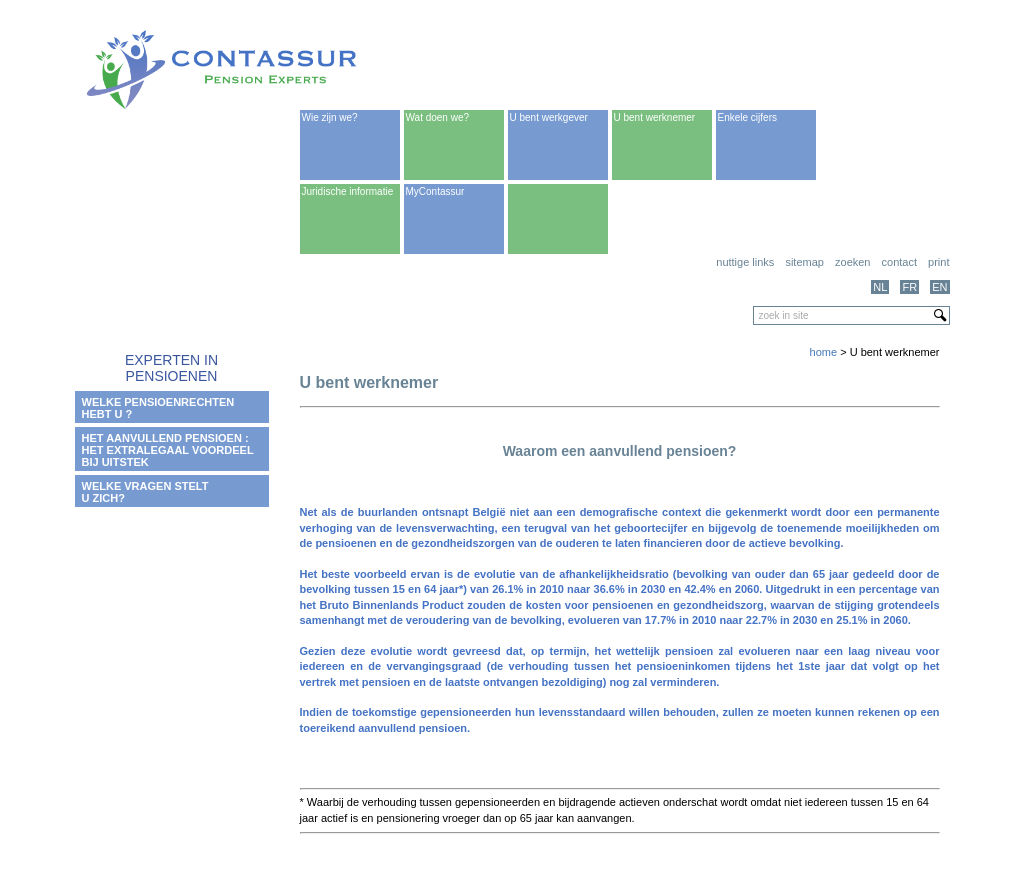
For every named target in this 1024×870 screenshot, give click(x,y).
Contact (899, 262)
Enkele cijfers (747, 117)
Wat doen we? (438, 117)
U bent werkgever (549, 117)
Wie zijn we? (330, 117)
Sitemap (804, 262)
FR (909, 287)
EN (939, 287)
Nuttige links (745, 262)
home (824, 352)
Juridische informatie (348, 191)
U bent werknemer (655, 117)
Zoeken (852, 262)
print (938, 262)
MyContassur (435, 191)
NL (880, 287)
